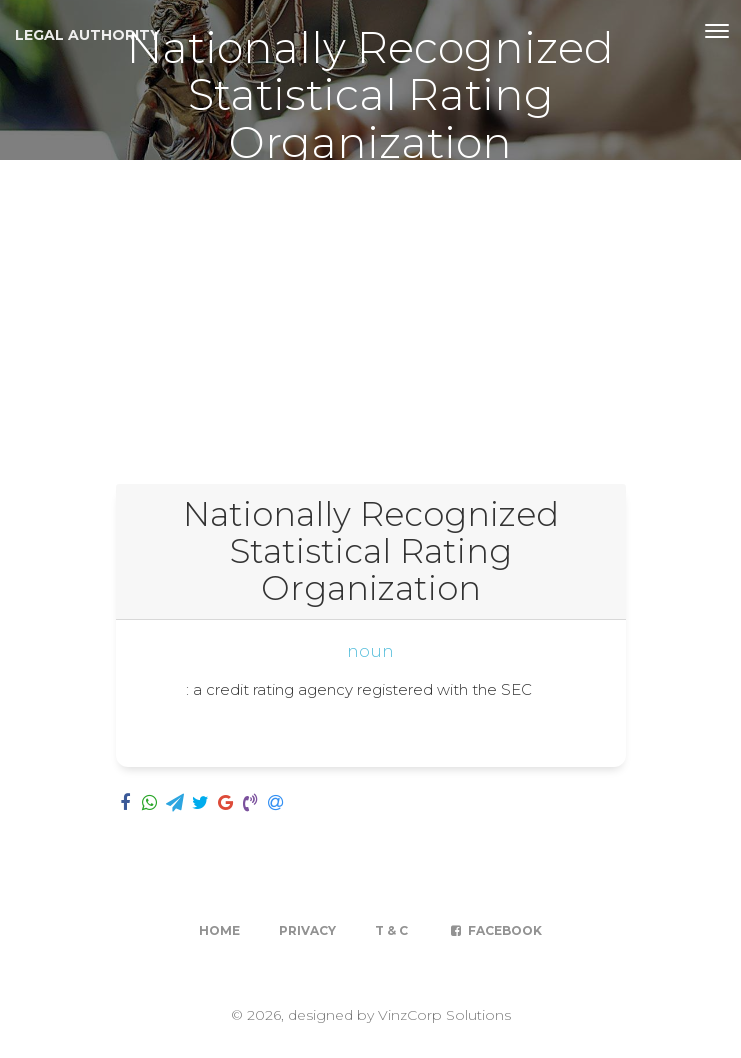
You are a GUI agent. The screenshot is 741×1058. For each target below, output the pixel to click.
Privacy (307, 930)
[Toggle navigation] (717, 31)
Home (219, 930)
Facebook (494, 930)
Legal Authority (87, 35)
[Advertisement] (370, 310)
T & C (391, 930)
